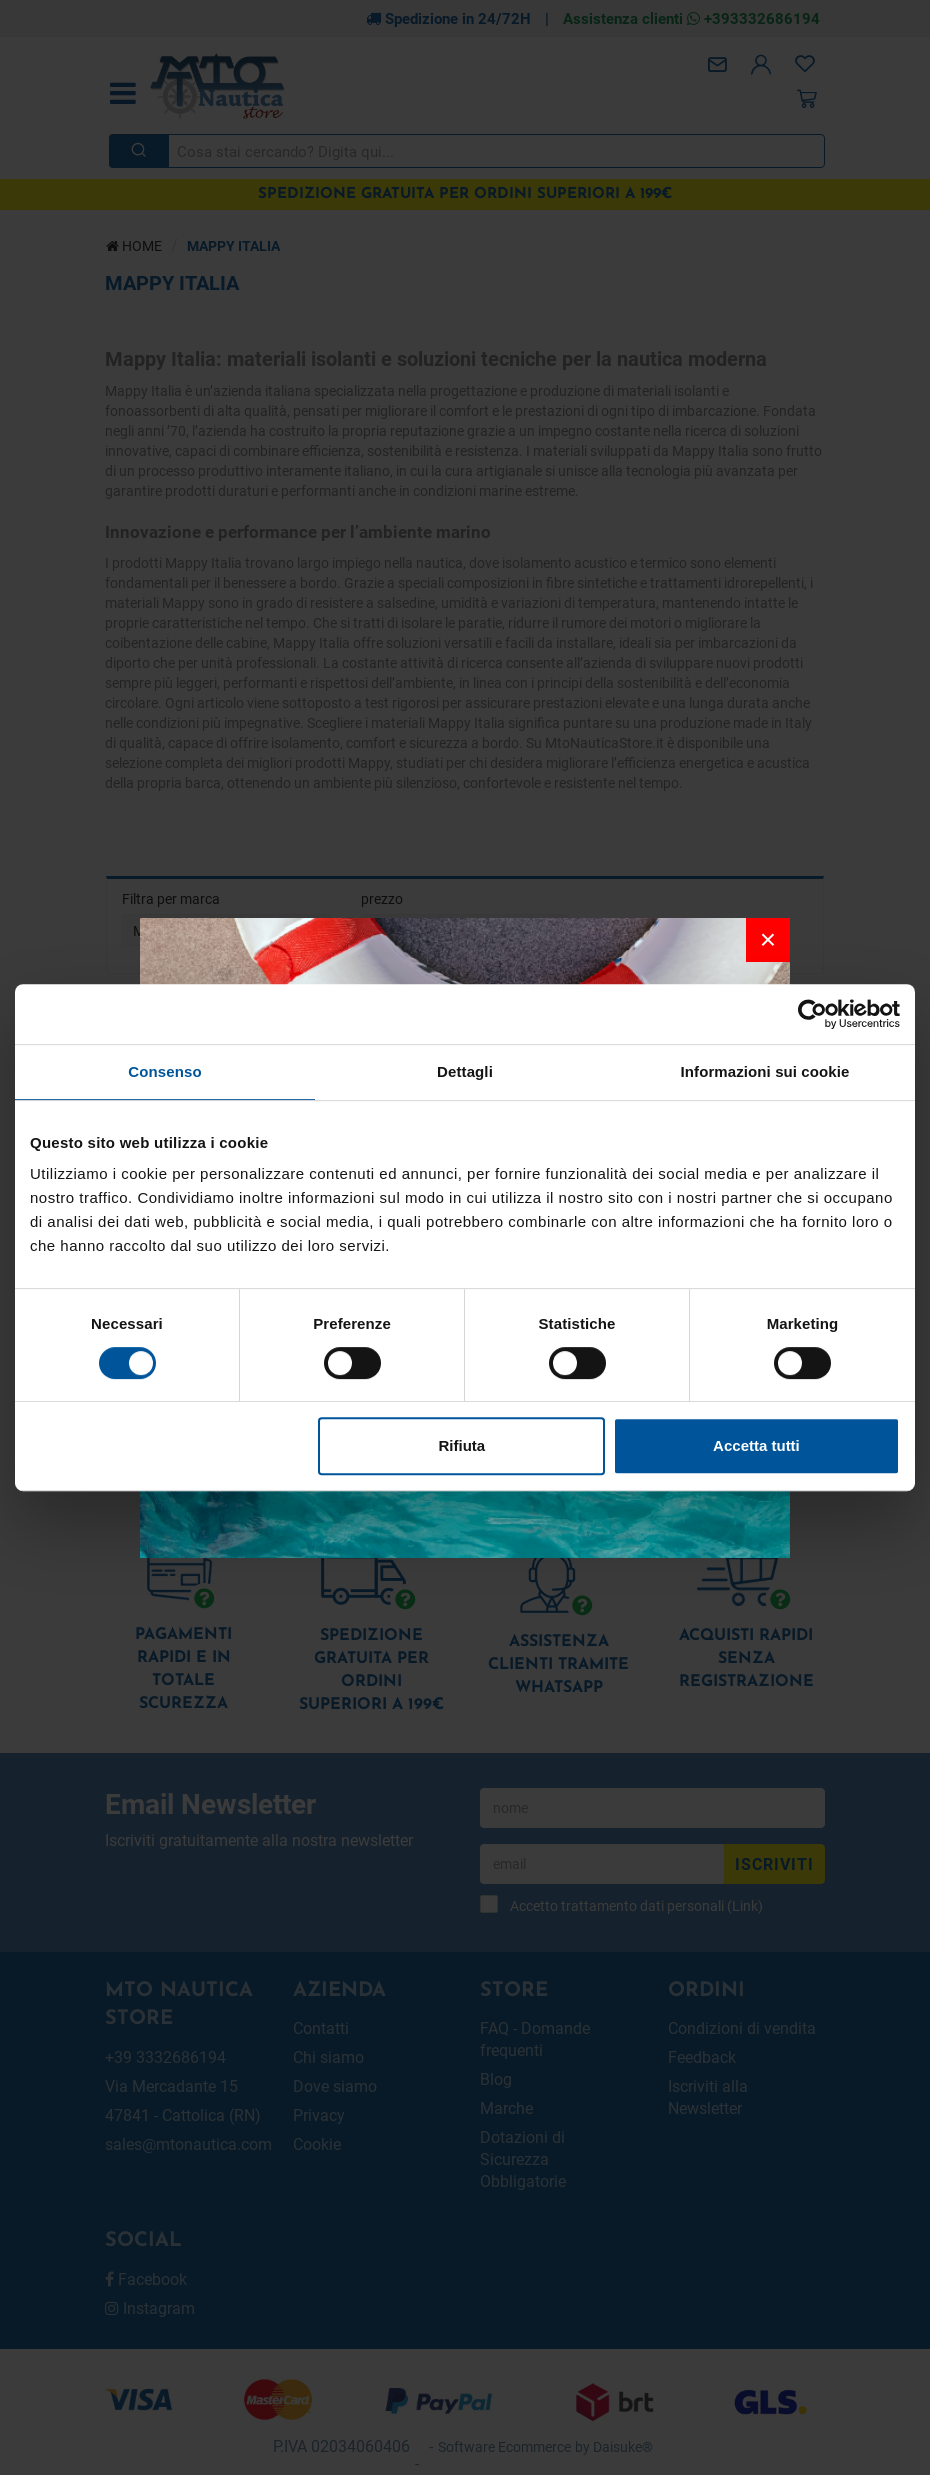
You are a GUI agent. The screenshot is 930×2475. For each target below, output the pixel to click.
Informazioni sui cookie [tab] (765, 1071)
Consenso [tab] (164, 1071)
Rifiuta (462, 1445)
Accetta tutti (756, 1445)
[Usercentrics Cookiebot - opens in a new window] (812, 1014)
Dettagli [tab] (465, 1071)
